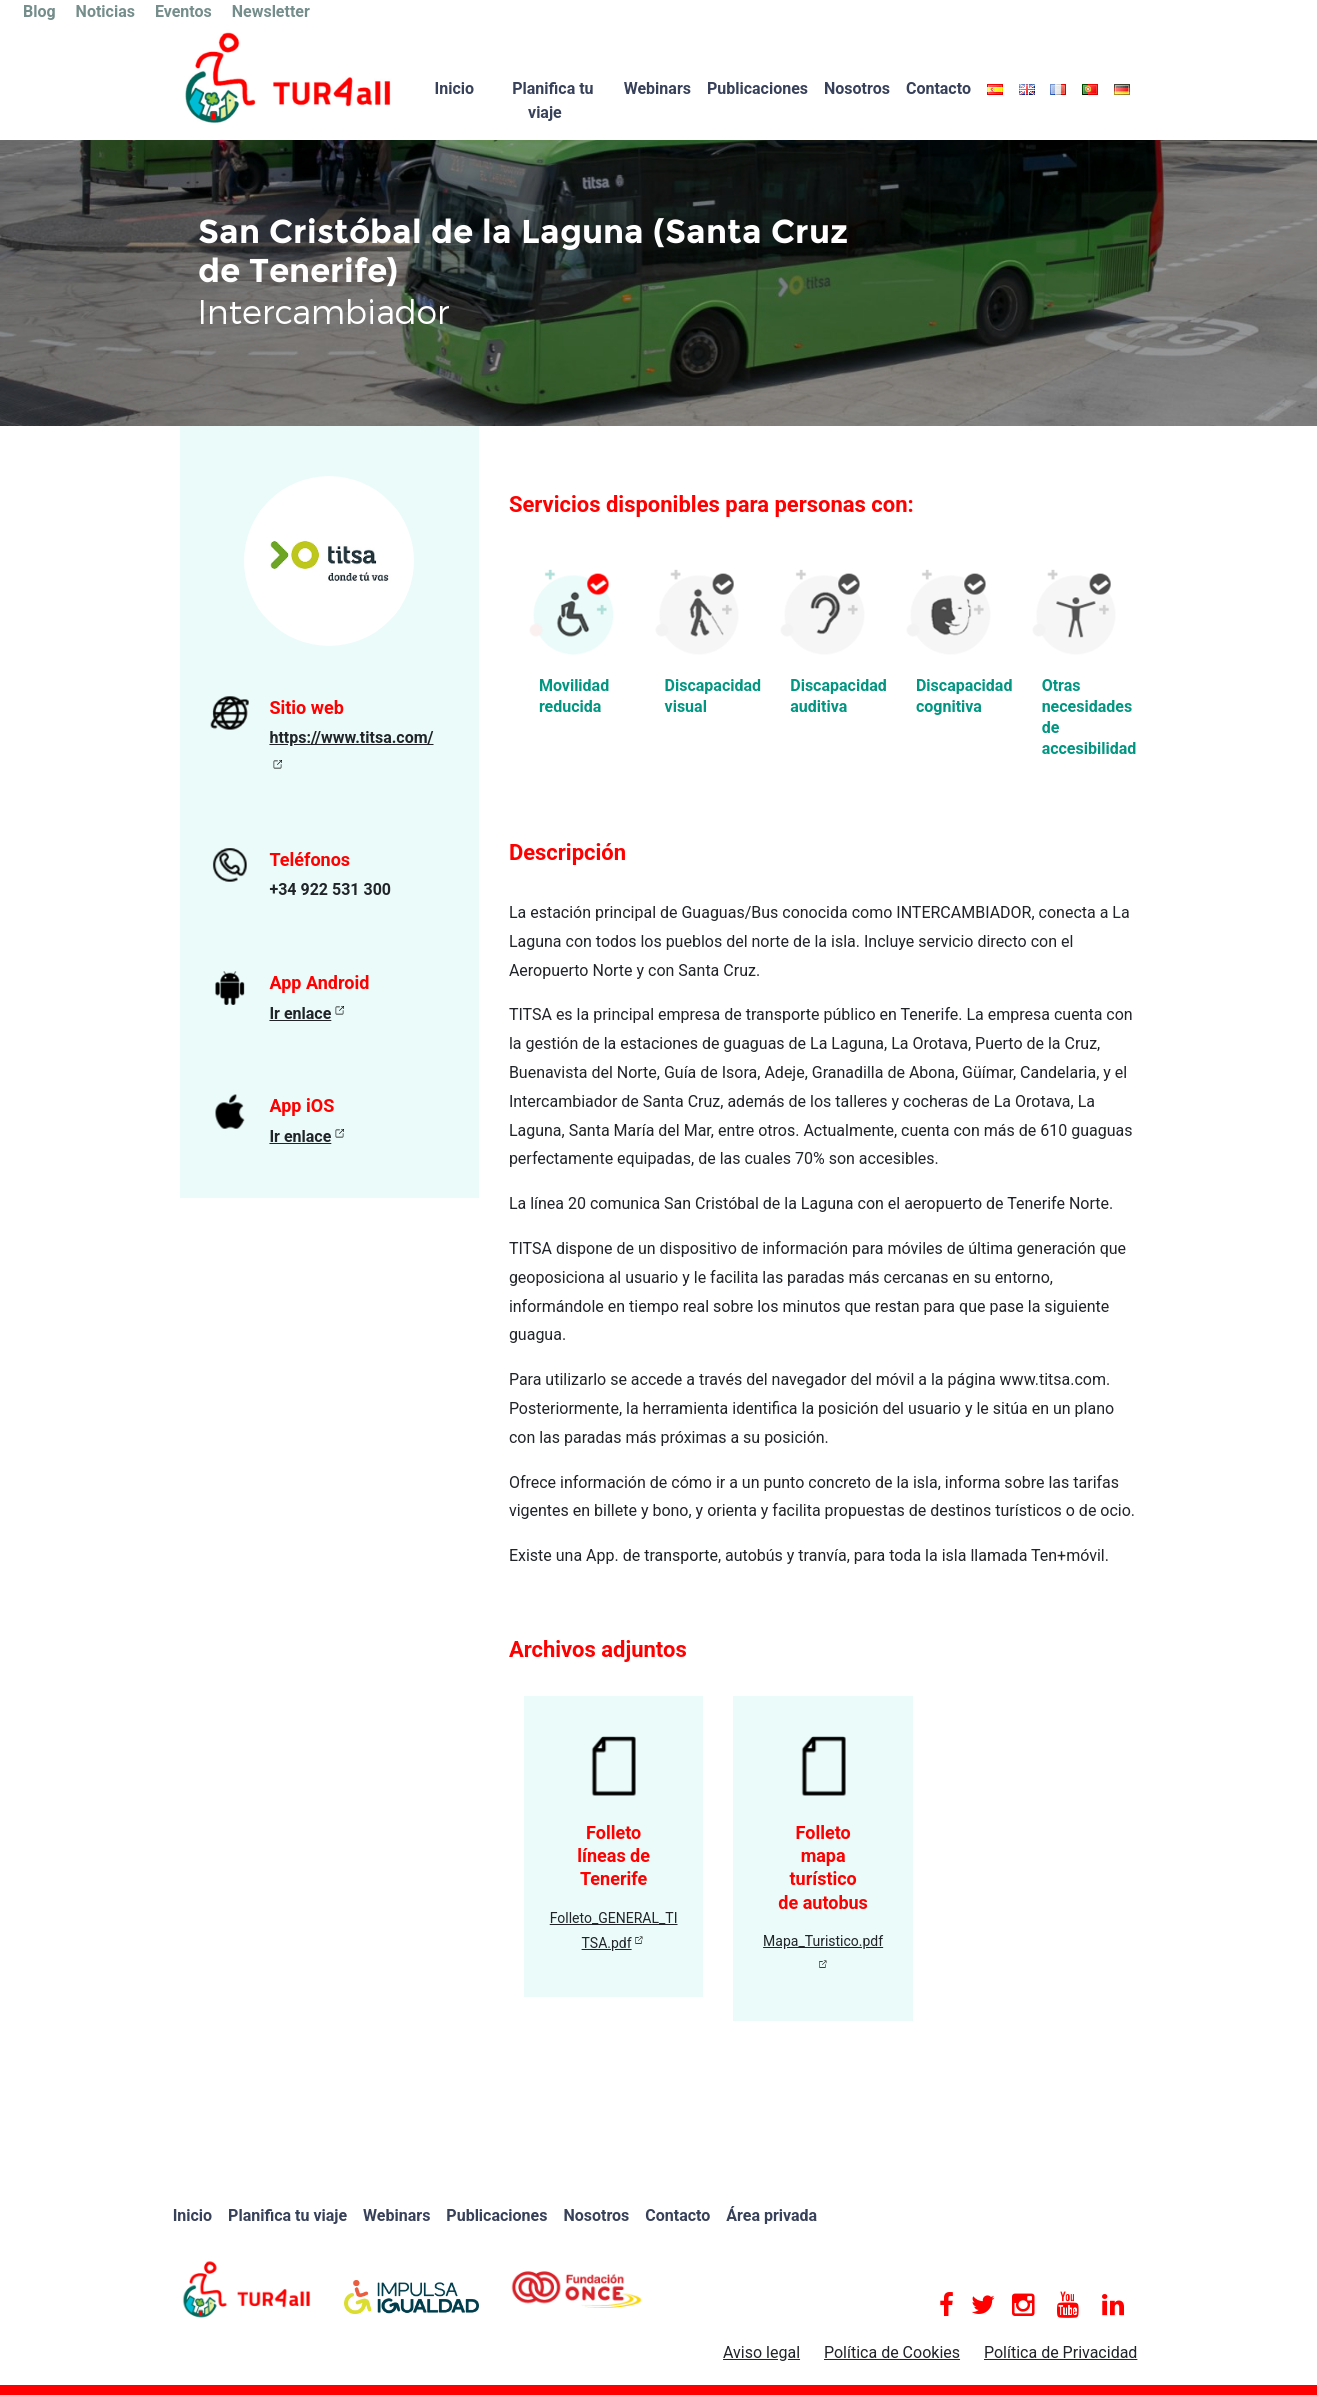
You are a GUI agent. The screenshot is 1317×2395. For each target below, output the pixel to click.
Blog (39, 11)
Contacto (938, 88)
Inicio (454, 88)
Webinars (657, 88)
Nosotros (857, 88)
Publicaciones (757, 88)
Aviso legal (761, 2352)
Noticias (105, 11)
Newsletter (271, 11)
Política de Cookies (892, 2352)
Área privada (771, 2215)
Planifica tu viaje (552, 100)
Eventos (183, 11)
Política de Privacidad (1060, 2352)
